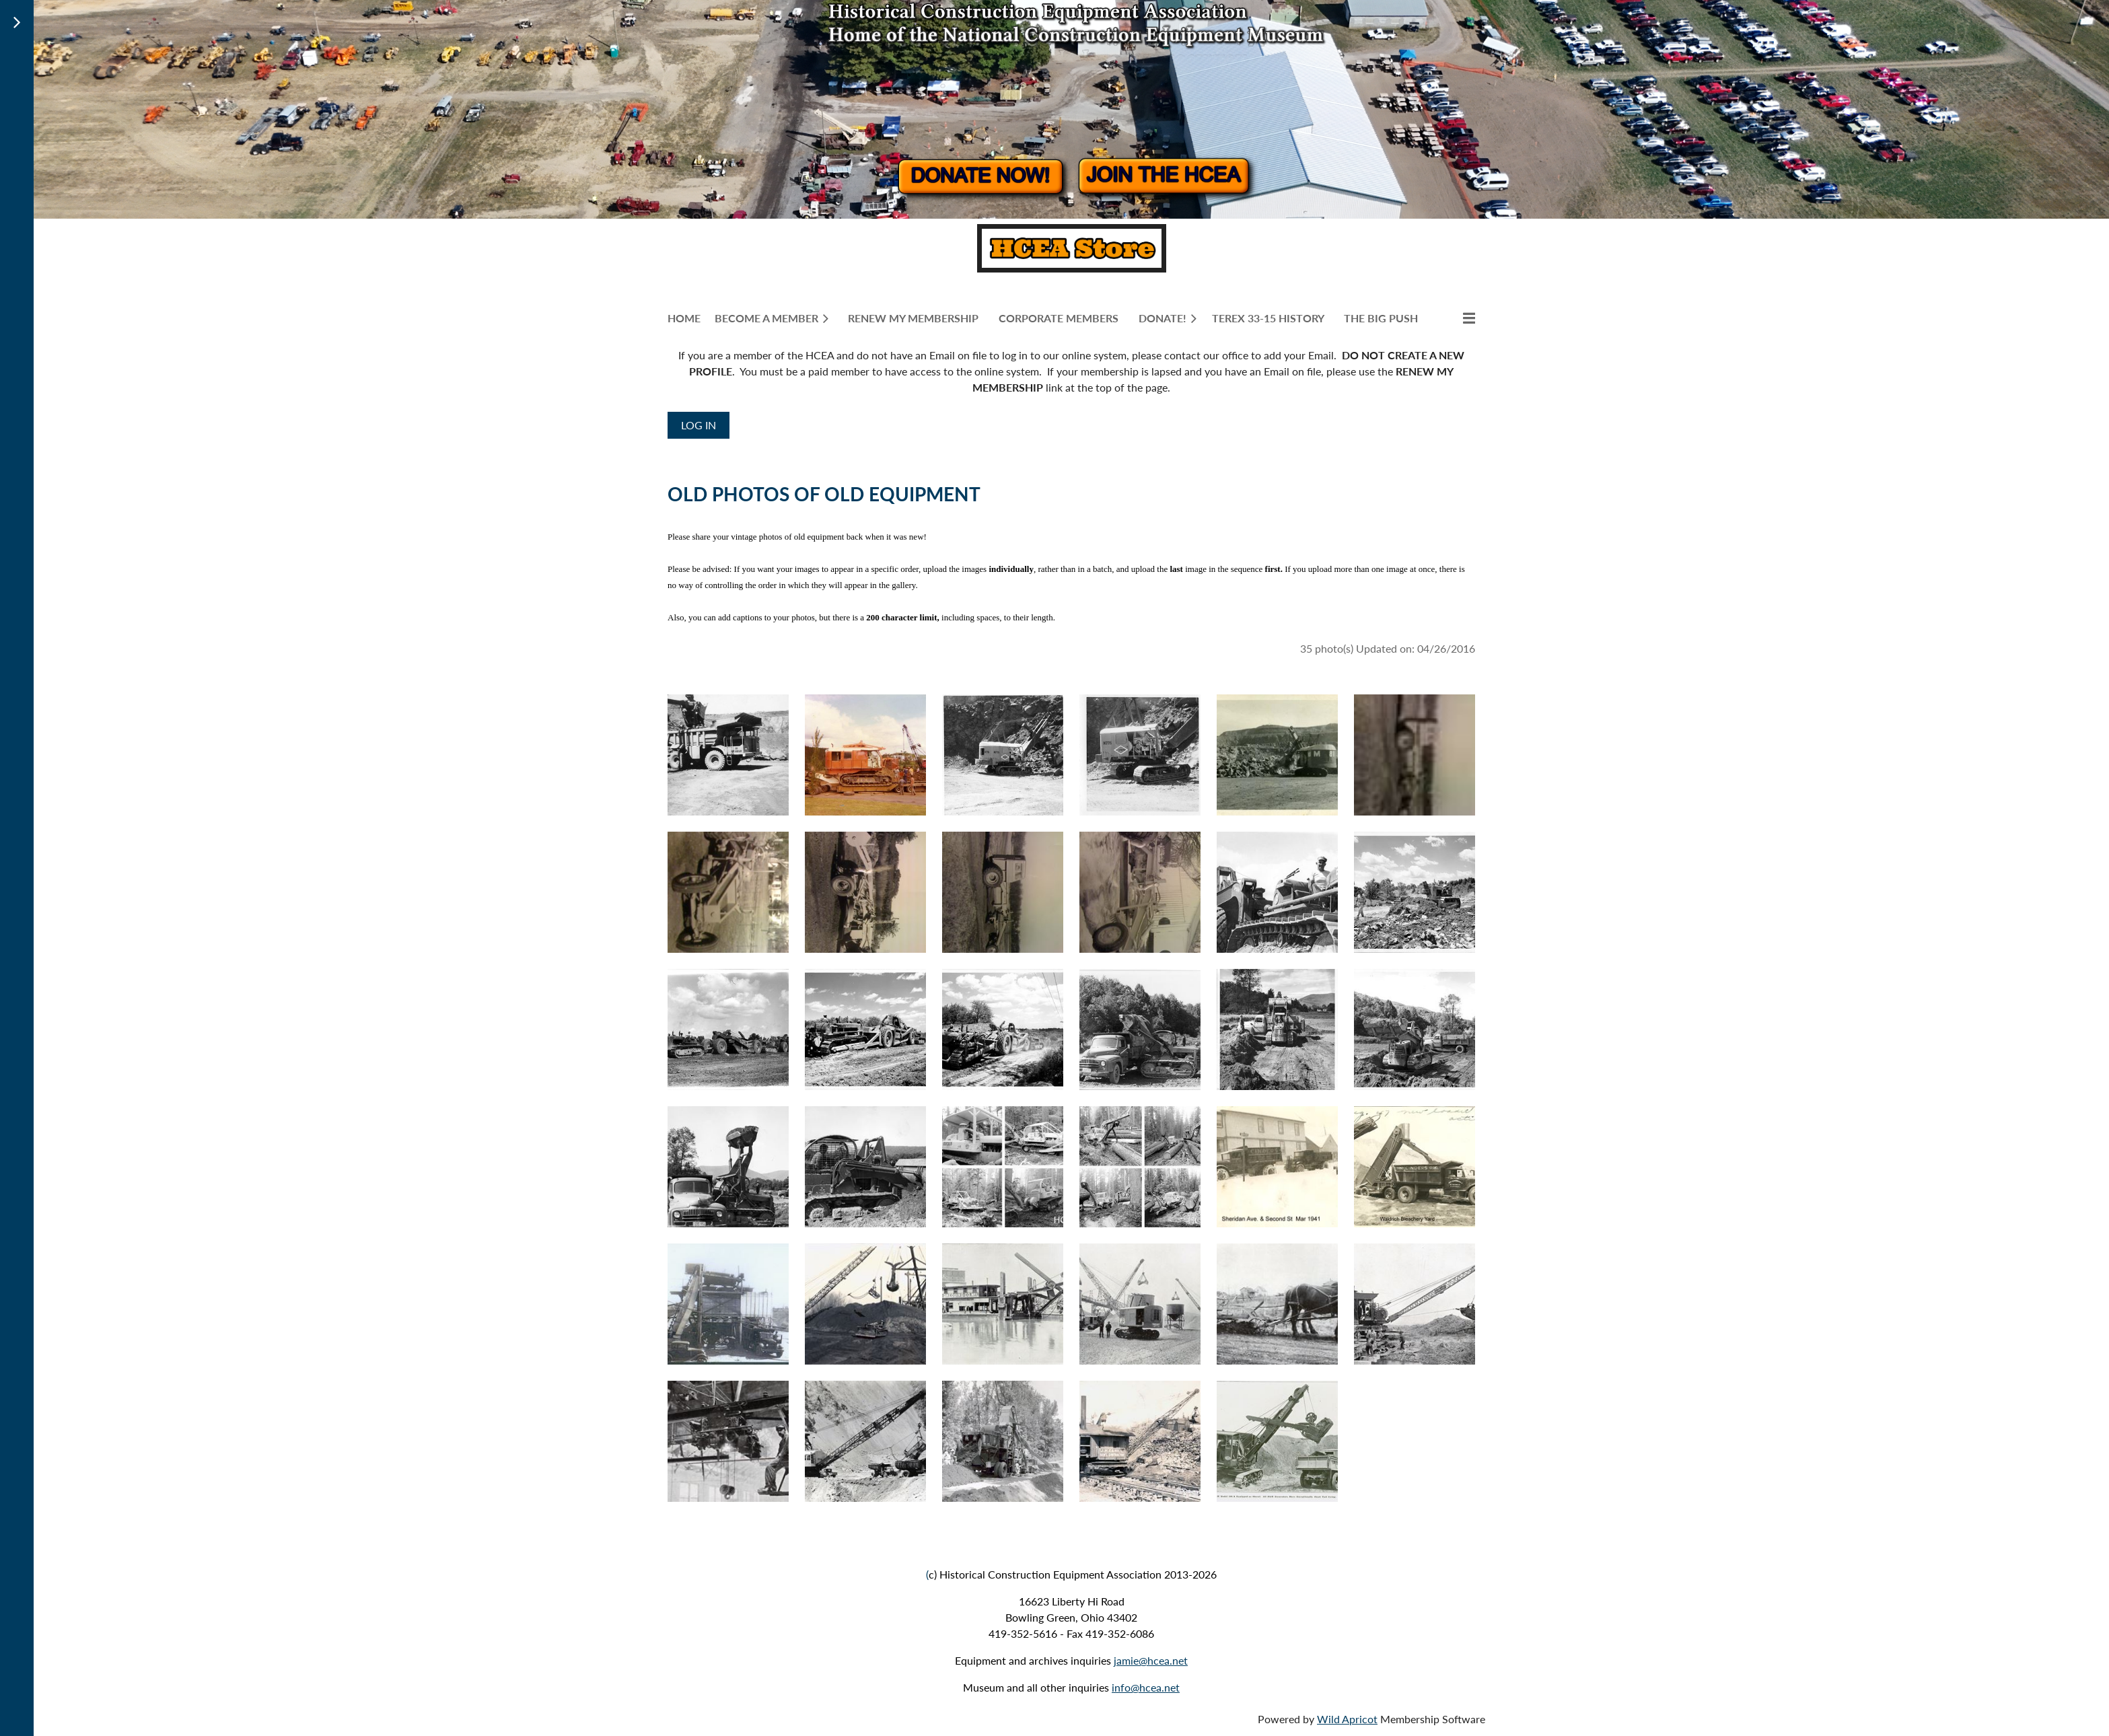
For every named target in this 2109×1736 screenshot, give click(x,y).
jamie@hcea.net (1151, 1660)
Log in (698, 425)
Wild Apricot (1347, 1718)
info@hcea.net (1146, 1687)
